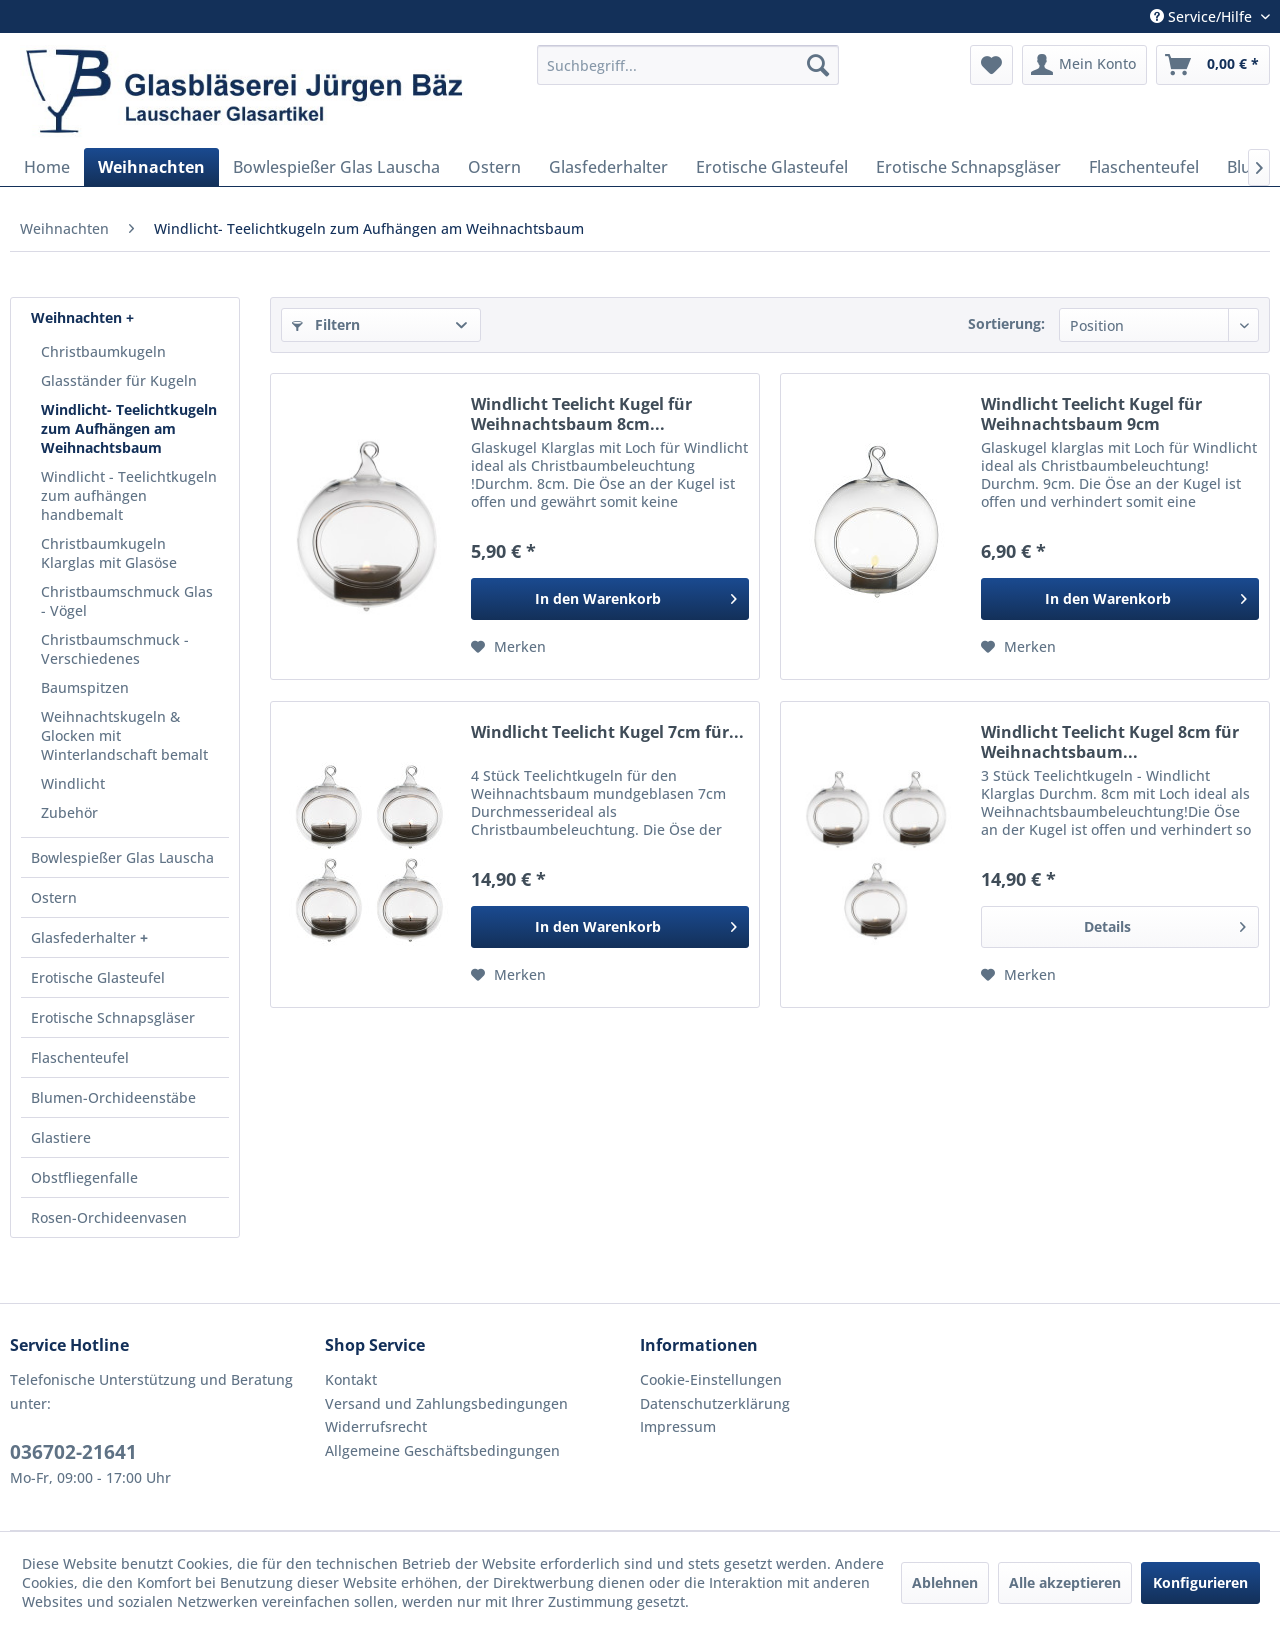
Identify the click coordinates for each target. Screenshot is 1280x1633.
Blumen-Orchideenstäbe (113, 1097)
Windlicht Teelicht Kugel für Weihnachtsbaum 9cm (1091, 414)
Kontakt (351, 1379)
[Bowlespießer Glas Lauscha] (336, 167)
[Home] (47, 167)
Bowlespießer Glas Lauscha (122, 857)
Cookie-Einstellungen (711, 1379)
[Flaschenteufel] (1144, 167)
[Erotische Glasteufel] (772, 167)
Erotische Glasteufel (98, 977)
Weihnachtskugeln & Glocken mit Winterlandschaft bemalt (124, 735)
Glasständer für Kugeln (119, 380)
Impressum (678, 1426)
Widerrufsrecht (376, 1426)
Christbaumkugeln (103, 351)
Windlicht (73, 783)
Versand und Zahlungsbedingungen (446, 1403)
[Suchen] (818, 65)
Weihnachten (78, 317)
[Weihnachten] (151, 167)
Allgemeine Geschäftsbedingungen (442, 1450)
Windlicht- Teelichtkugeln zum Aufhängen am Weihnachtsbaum (129, 428)
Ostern (54, 897)
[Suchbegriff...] (688, 65)
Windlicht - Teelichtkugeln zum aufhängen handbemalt (129, 495)
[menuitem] (688, 65)
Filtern (326, 324)
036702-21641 (73, 1452)
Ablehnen (945, 1582)
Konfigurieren (1200, 1582)
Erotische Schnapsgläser (113, 1017)
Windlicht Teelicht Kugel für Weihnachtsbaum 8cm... (581, 414)
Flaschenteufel (80, 1057)
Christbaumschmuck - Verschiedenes (115, 649)
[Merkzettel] (991, 65)
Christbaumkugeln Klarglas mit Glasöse (109, 553)
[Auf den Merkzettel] (508, 647)
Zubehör (69, 812)
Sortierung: (1006, 323)
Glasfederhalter (85, 937)
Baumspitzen (85, 687)
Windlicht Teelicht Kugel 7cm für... (607, 732)
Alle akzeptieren (1065, 1582)
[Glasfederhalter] (608, 167)
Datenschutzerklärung (715, 1403)
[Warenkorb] (1213, 65)
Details (1165, 923)
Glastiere (61, 1137)
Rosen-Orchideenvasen (109, 1217)
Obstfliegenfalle (84, 1177)
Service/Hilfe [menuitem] (1203, 16)
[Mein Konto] (1084, 65)
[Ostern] (494, 167)
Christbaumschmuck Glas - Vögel (127, 601)
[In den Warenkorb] (610, 599)
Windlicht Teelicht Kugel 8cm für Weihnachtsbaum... (1110, 742)
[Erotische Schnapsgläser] (968, 167)
